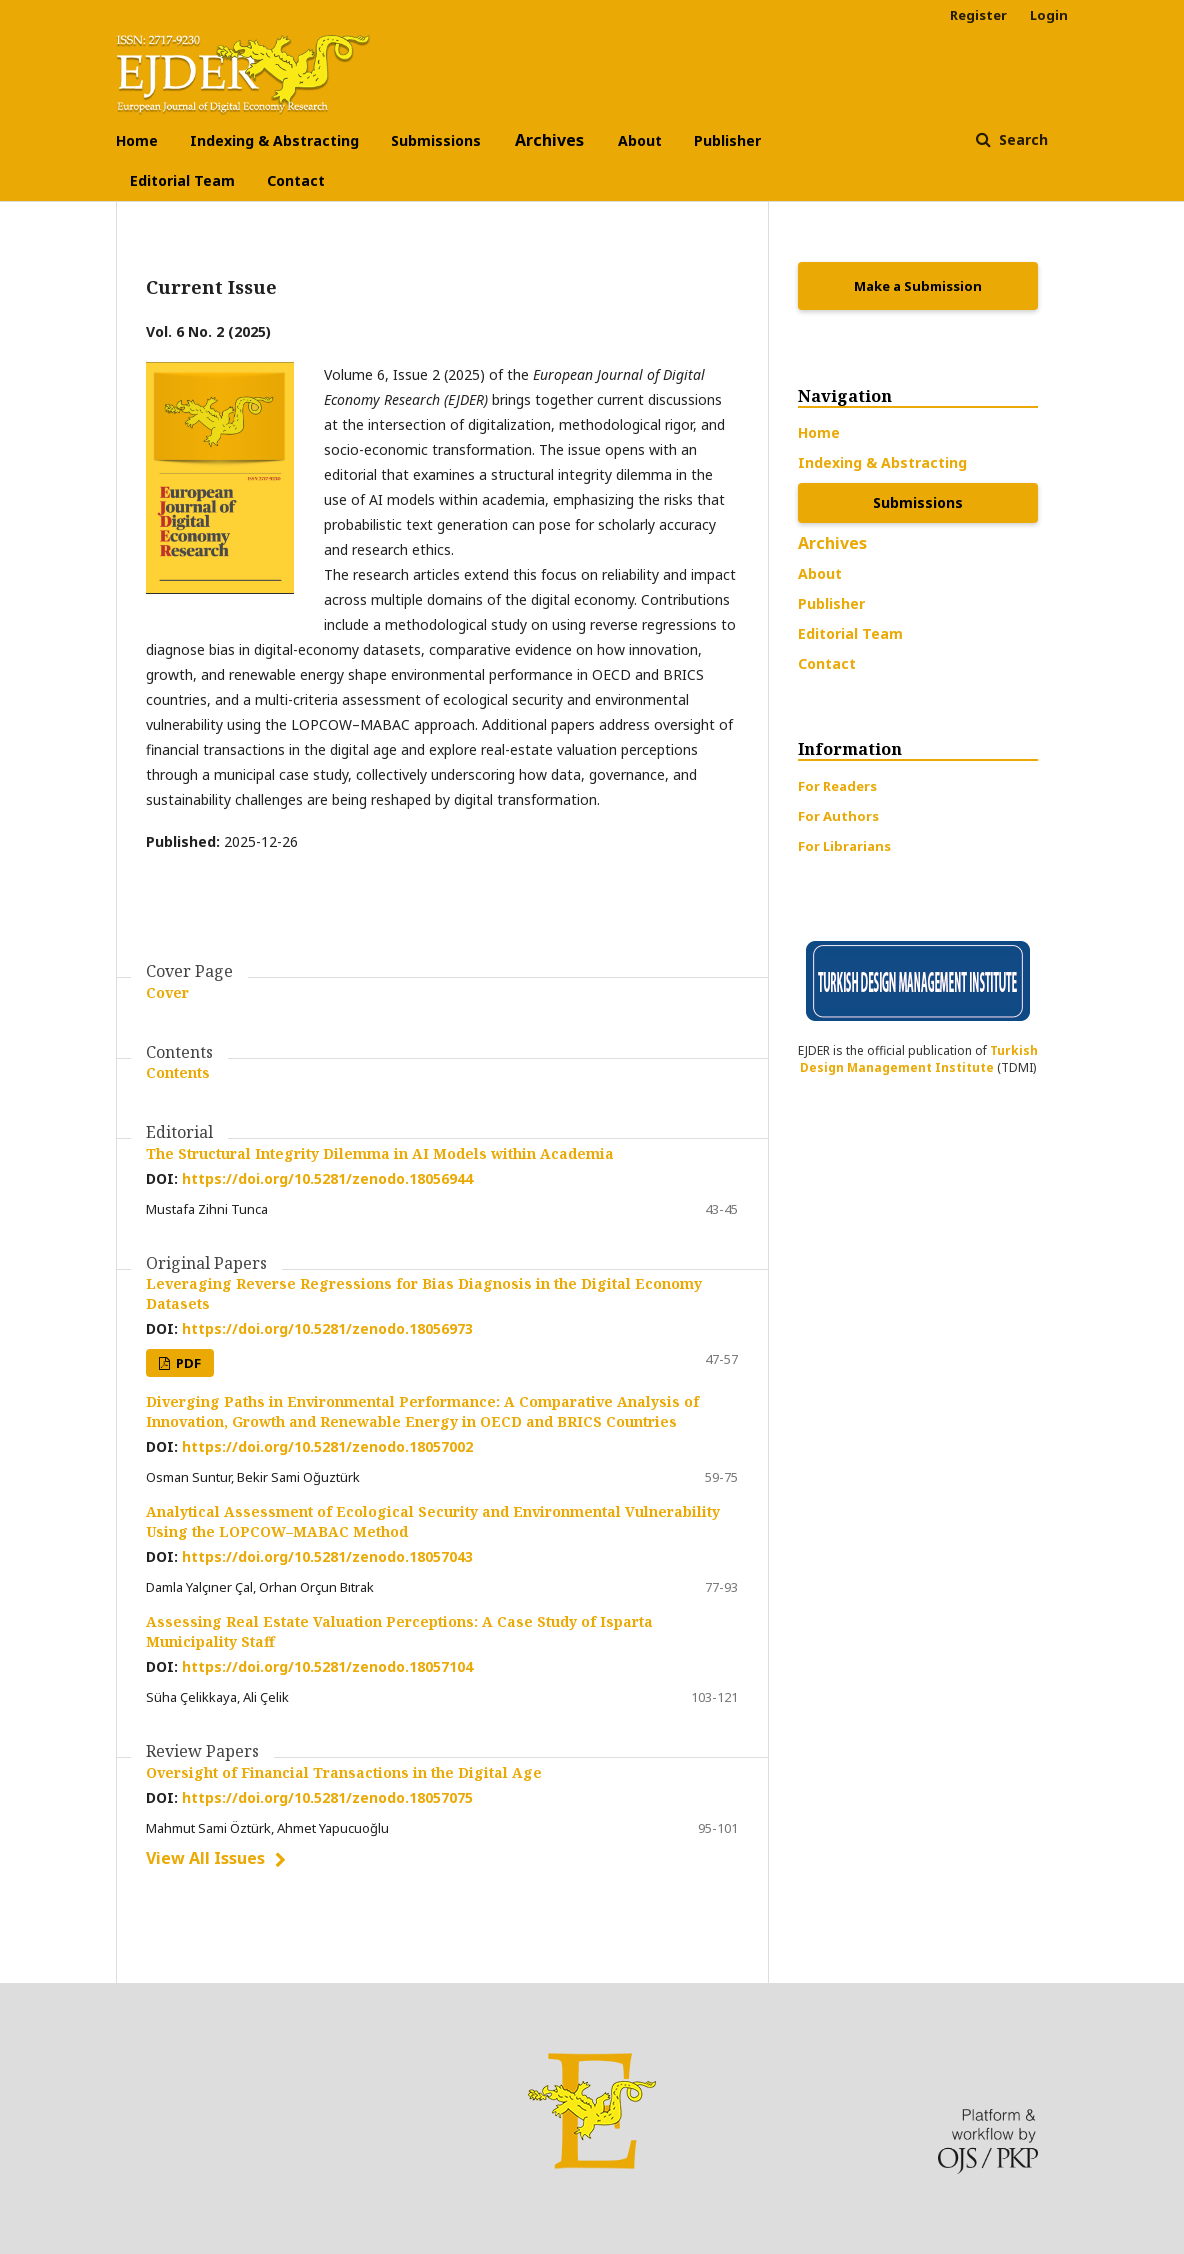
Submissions (436, 140)
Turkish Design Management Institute (919, 1059)
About (640, 140)
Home (137, 140)
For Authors (838, 816)
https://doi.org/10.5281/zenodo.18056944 (327, 1178)
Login (1049, 15)
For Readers (837, 786)
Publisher (727, 140)
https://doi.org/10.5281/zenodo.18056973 (327, 1328)
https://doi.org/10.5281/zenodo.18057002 (327, 1446)
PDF (187, 1363)
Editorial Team (182, 180)
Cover (167, 992)
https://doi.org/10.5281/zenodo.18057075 (327, 1797)
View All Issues (205, 1858)
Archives (549, 140)
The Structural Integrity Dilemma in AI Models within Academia (380, 1153)
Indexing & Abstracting (274, 140)
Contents (178, 1072)
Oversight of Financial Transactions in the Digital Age (344, 1772)
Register (978, 15)
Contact (296, 180)
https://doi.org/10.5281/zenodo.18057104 (327, 1666)
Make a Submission (918, 286)
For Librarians (844, 846)
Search (1021, 139)
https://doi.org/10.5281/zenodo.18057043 (327, 1556)
